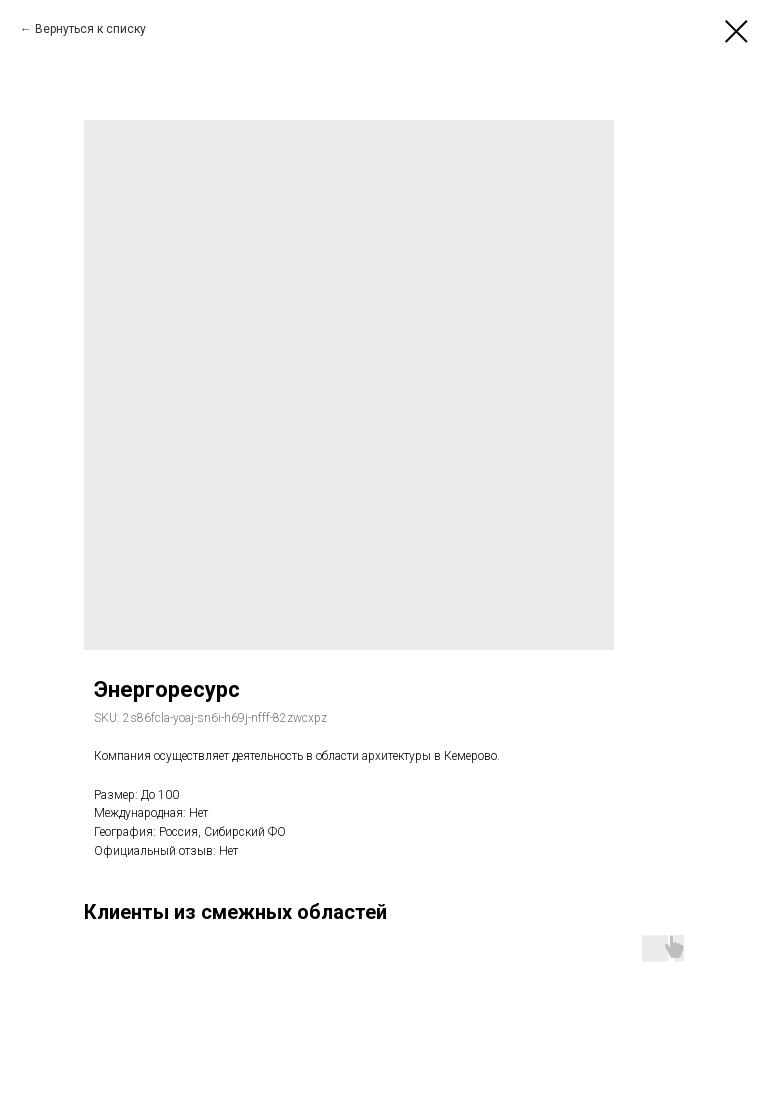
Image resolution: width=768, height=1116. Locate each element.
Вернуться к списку (90, 29)
